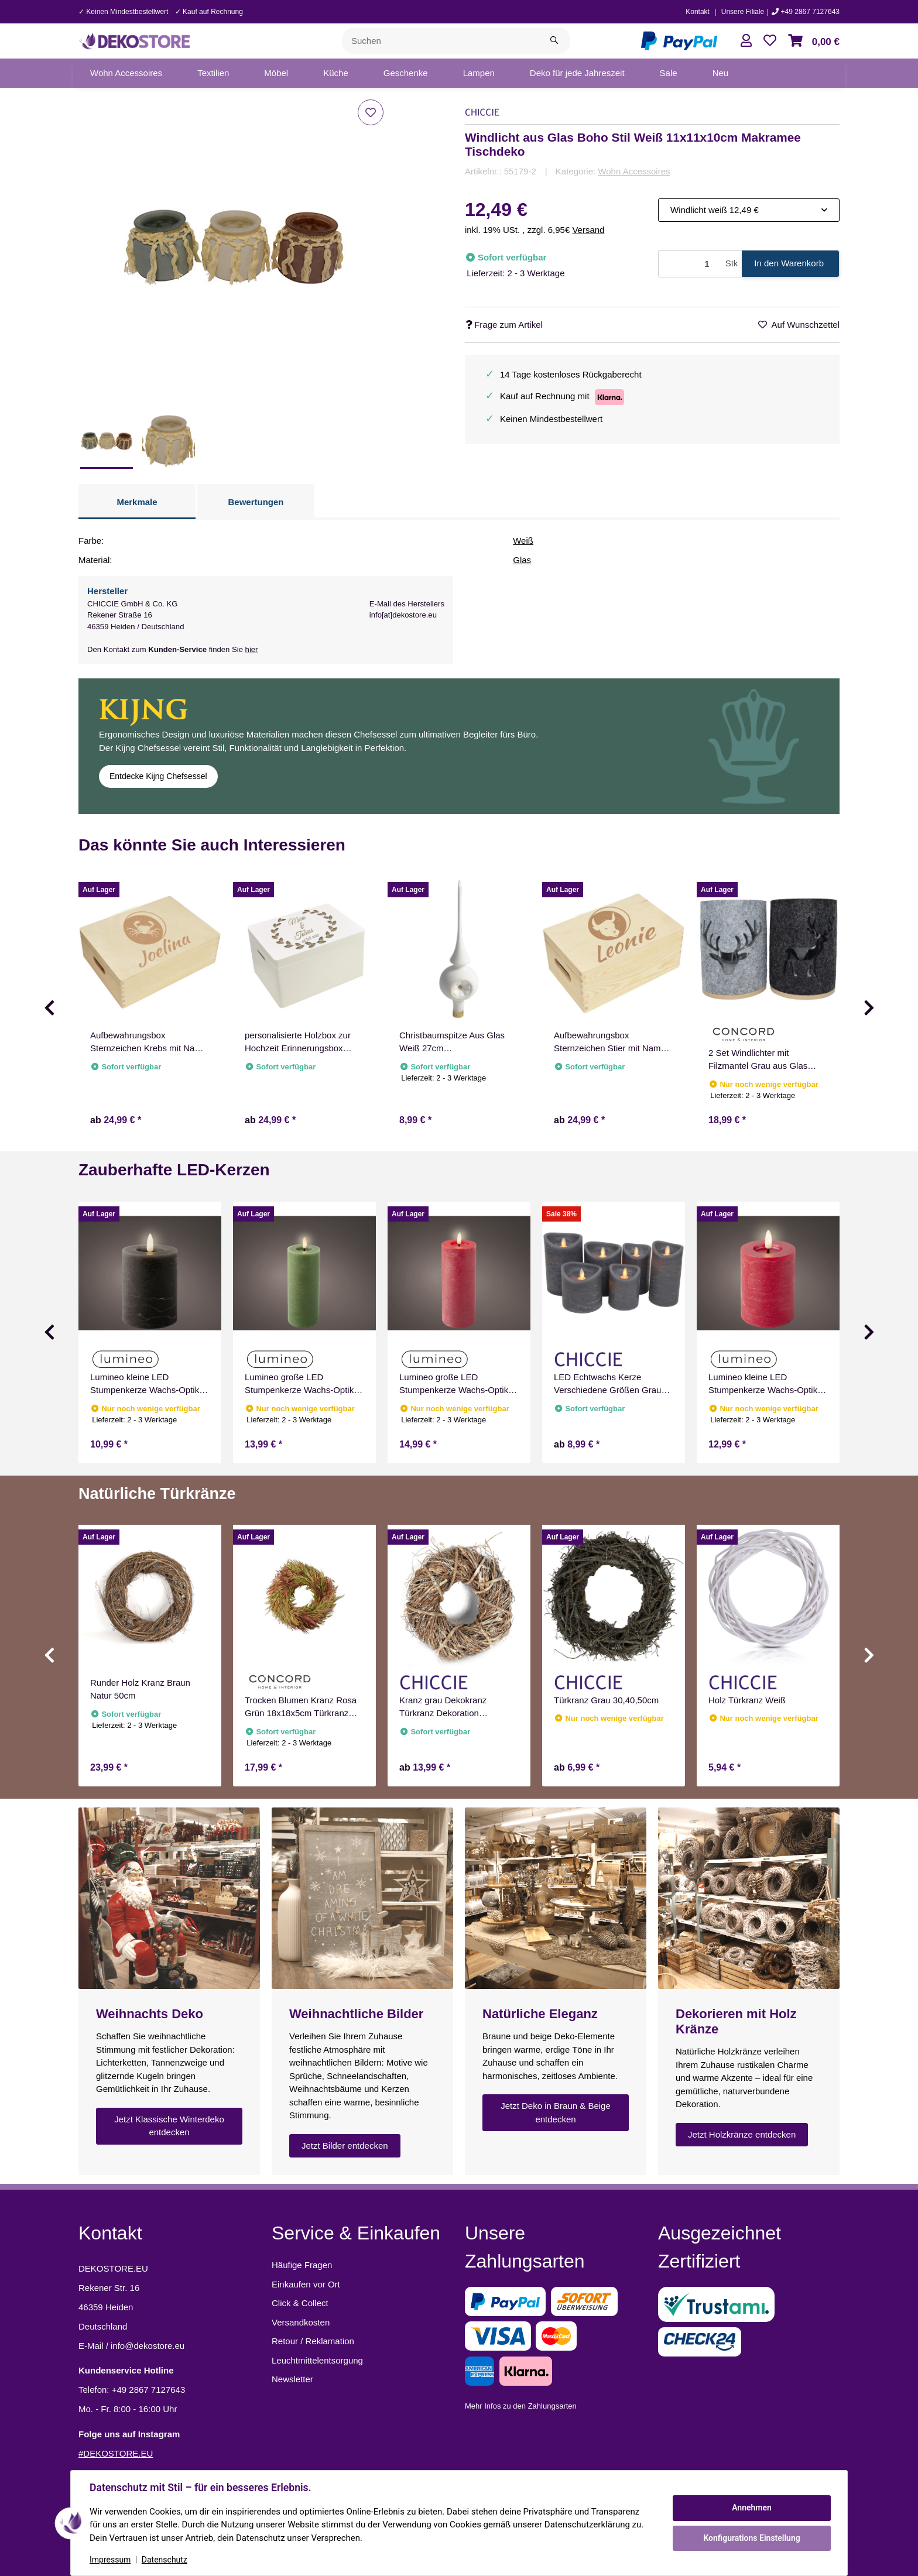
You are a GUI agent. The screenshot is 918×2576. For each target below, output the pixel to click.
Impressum (110, 2559)
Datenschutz (164, 2559)
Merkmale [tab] (137, 502)
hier (251, 649)
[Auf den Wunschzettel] (370, 112)
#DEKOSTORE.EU (115, 2453)
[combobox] (749, 210)
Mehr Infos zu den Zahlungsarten (521, 2406)
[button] (746, 40)
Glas (522, 560)
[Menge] (690, 264)
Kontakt (698, 12)
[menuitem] (126, 73)
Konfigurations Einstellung (751, 2538)
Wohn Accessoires (634, 171)
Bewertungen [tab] (255, 502)
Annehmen (752, 2507)
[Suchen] (440, 41)
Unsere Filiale (742, 12)
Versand (588, 230)
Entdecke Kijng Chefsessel (158, 776)
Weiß (523, 541)
